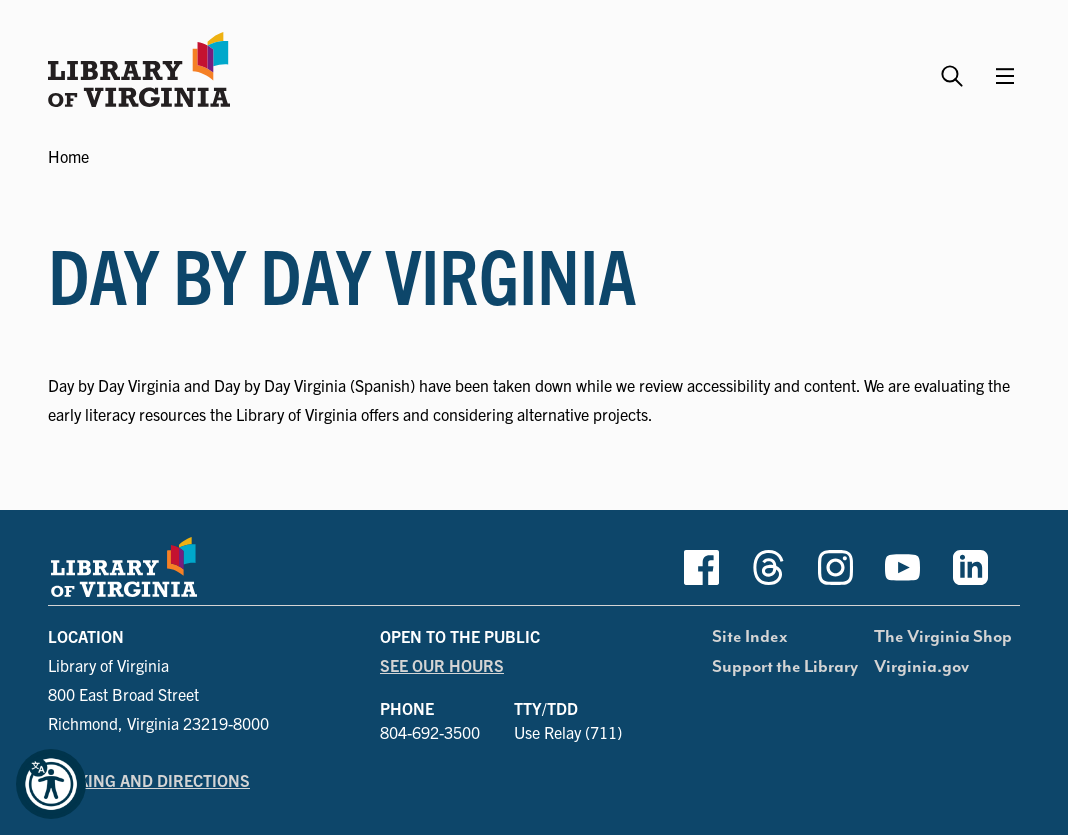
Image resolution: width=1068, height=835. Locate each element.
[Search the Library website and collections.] (954, 67)
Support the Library (785, 667)
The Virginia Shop (943, 637)
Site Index (750, 637)
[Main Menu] (1005, 76)
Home (68, 156)
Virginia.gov (921, 667)
